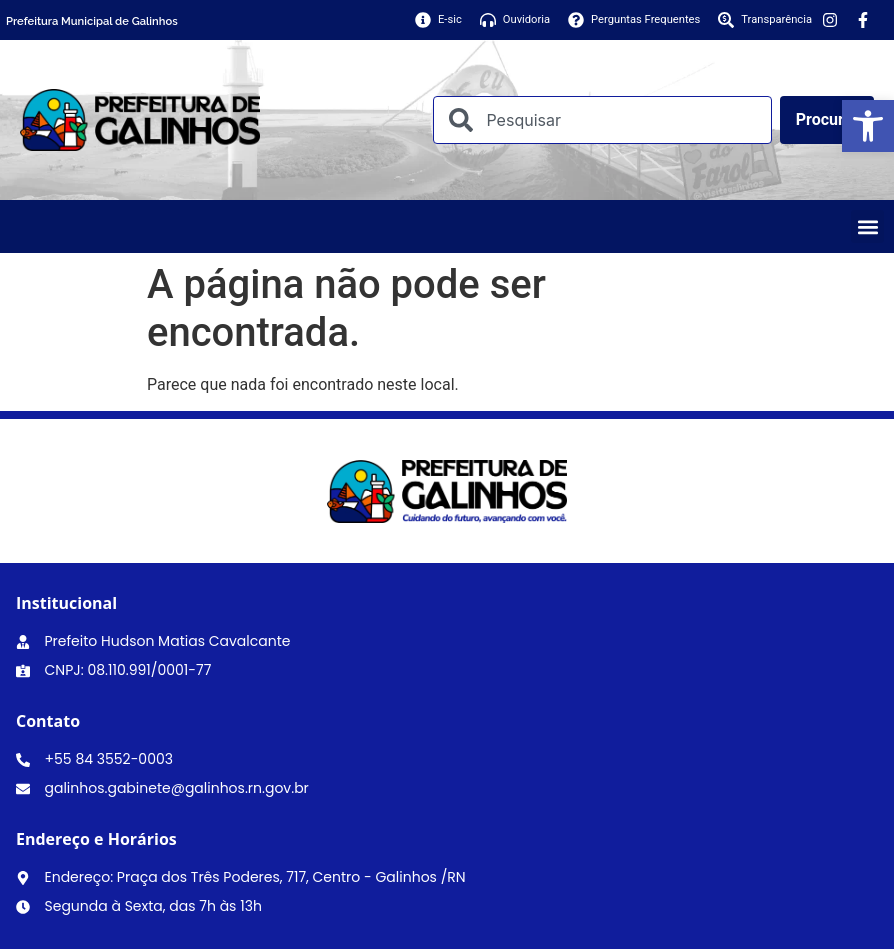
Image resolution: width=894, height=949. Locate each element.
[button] (867, 226)
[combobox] (602, 120)
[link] (868, 126)
